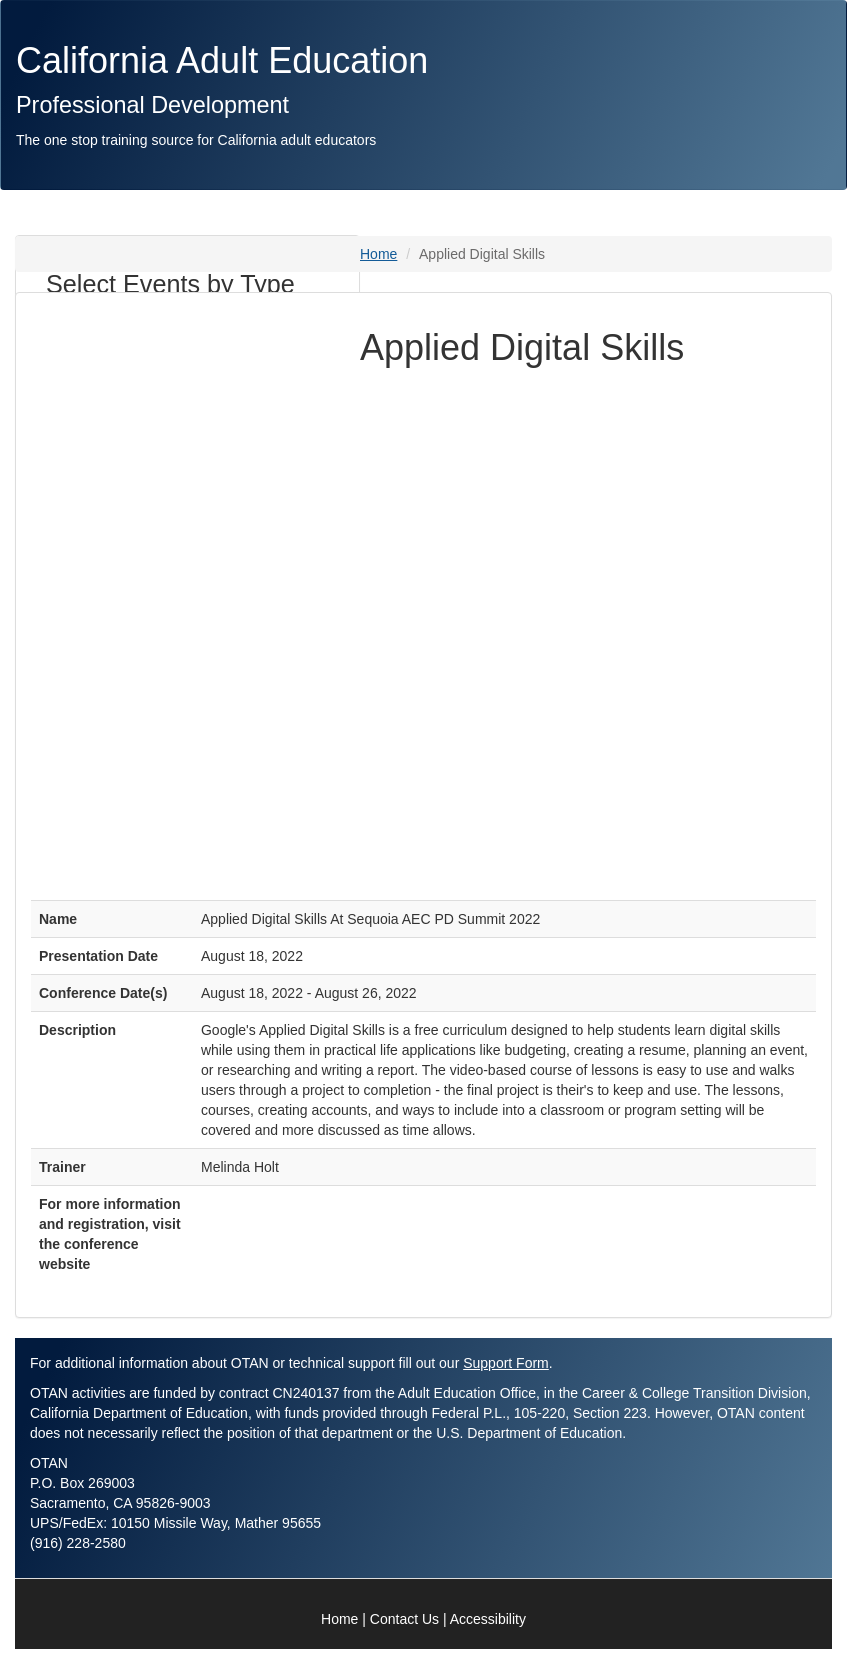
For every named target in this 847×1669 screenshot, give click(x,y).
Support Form (506, 1363)
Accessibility (488, 1619)
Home (378, 254)
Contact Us (404, 1619)
